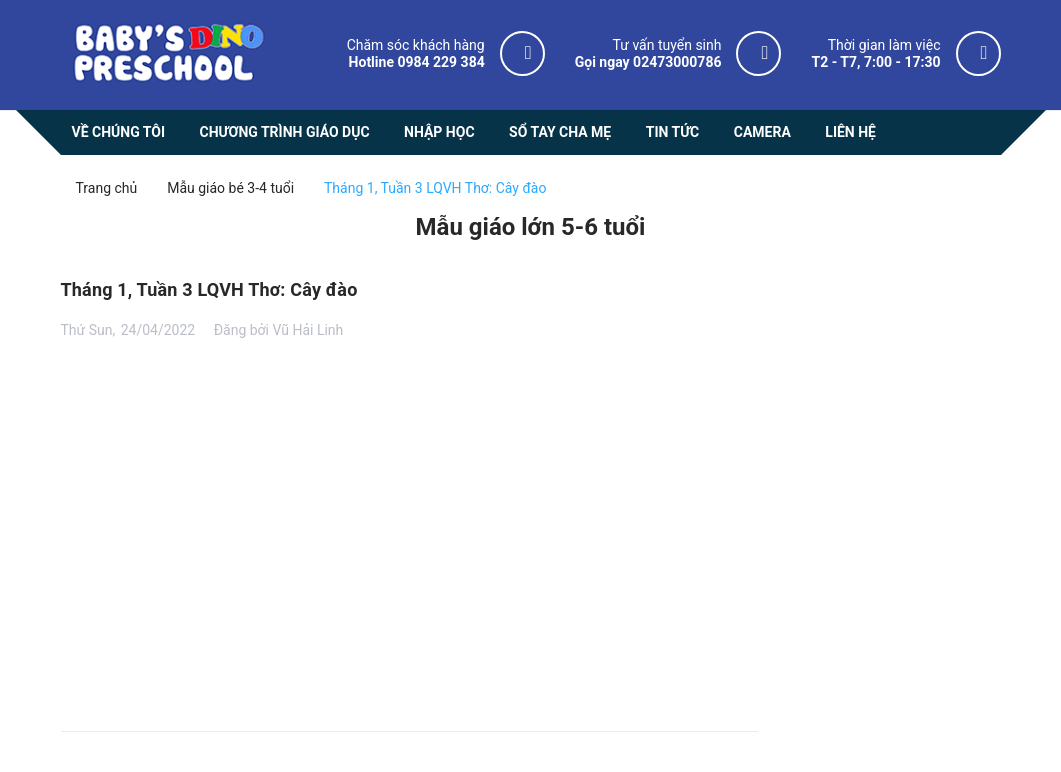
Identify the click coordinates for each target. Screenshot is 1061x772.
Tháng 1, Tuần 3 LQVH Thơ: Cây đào (209, 289)
